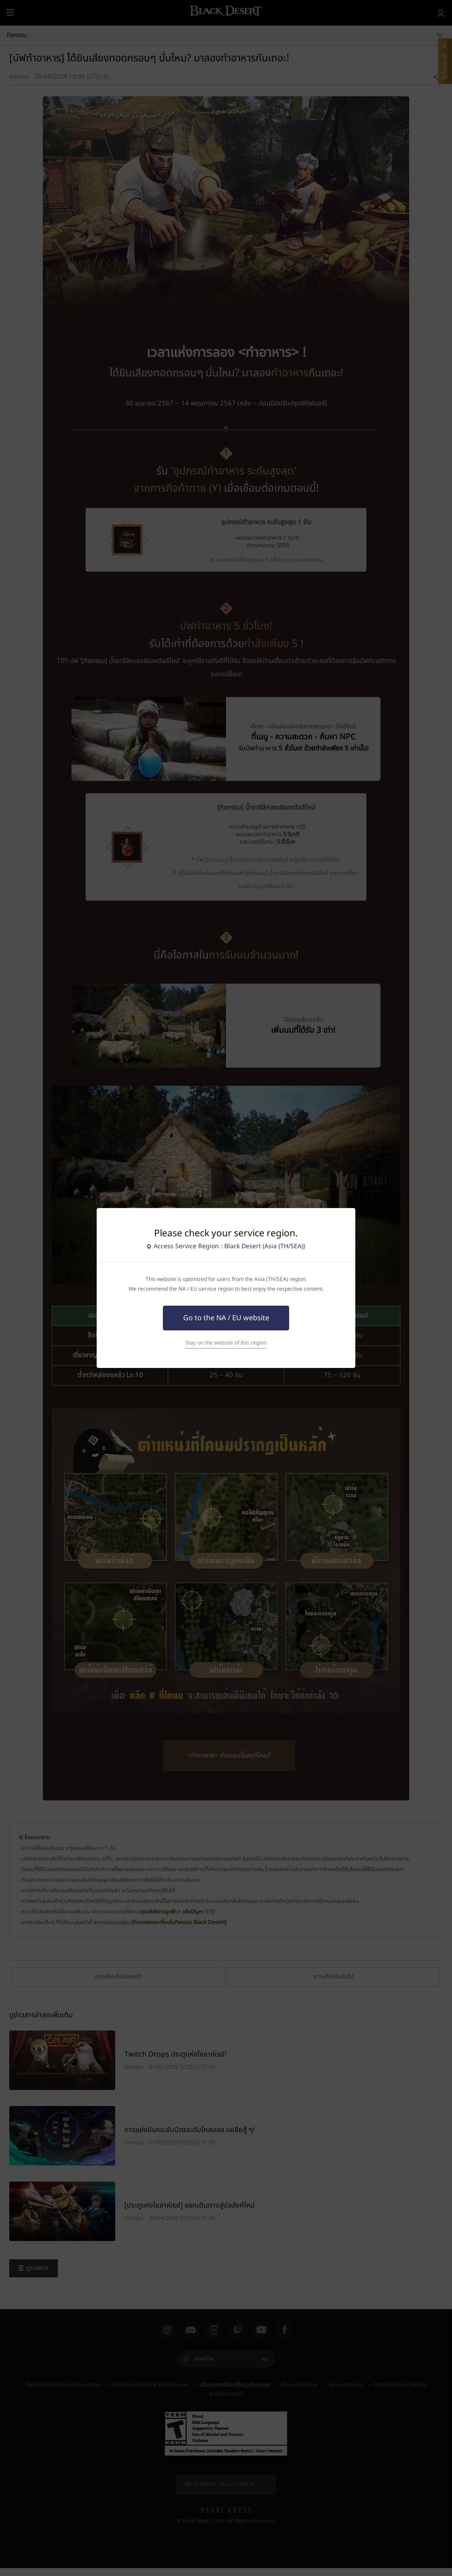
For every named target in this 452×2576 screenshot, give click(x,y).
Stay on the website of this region (226, 1343)
